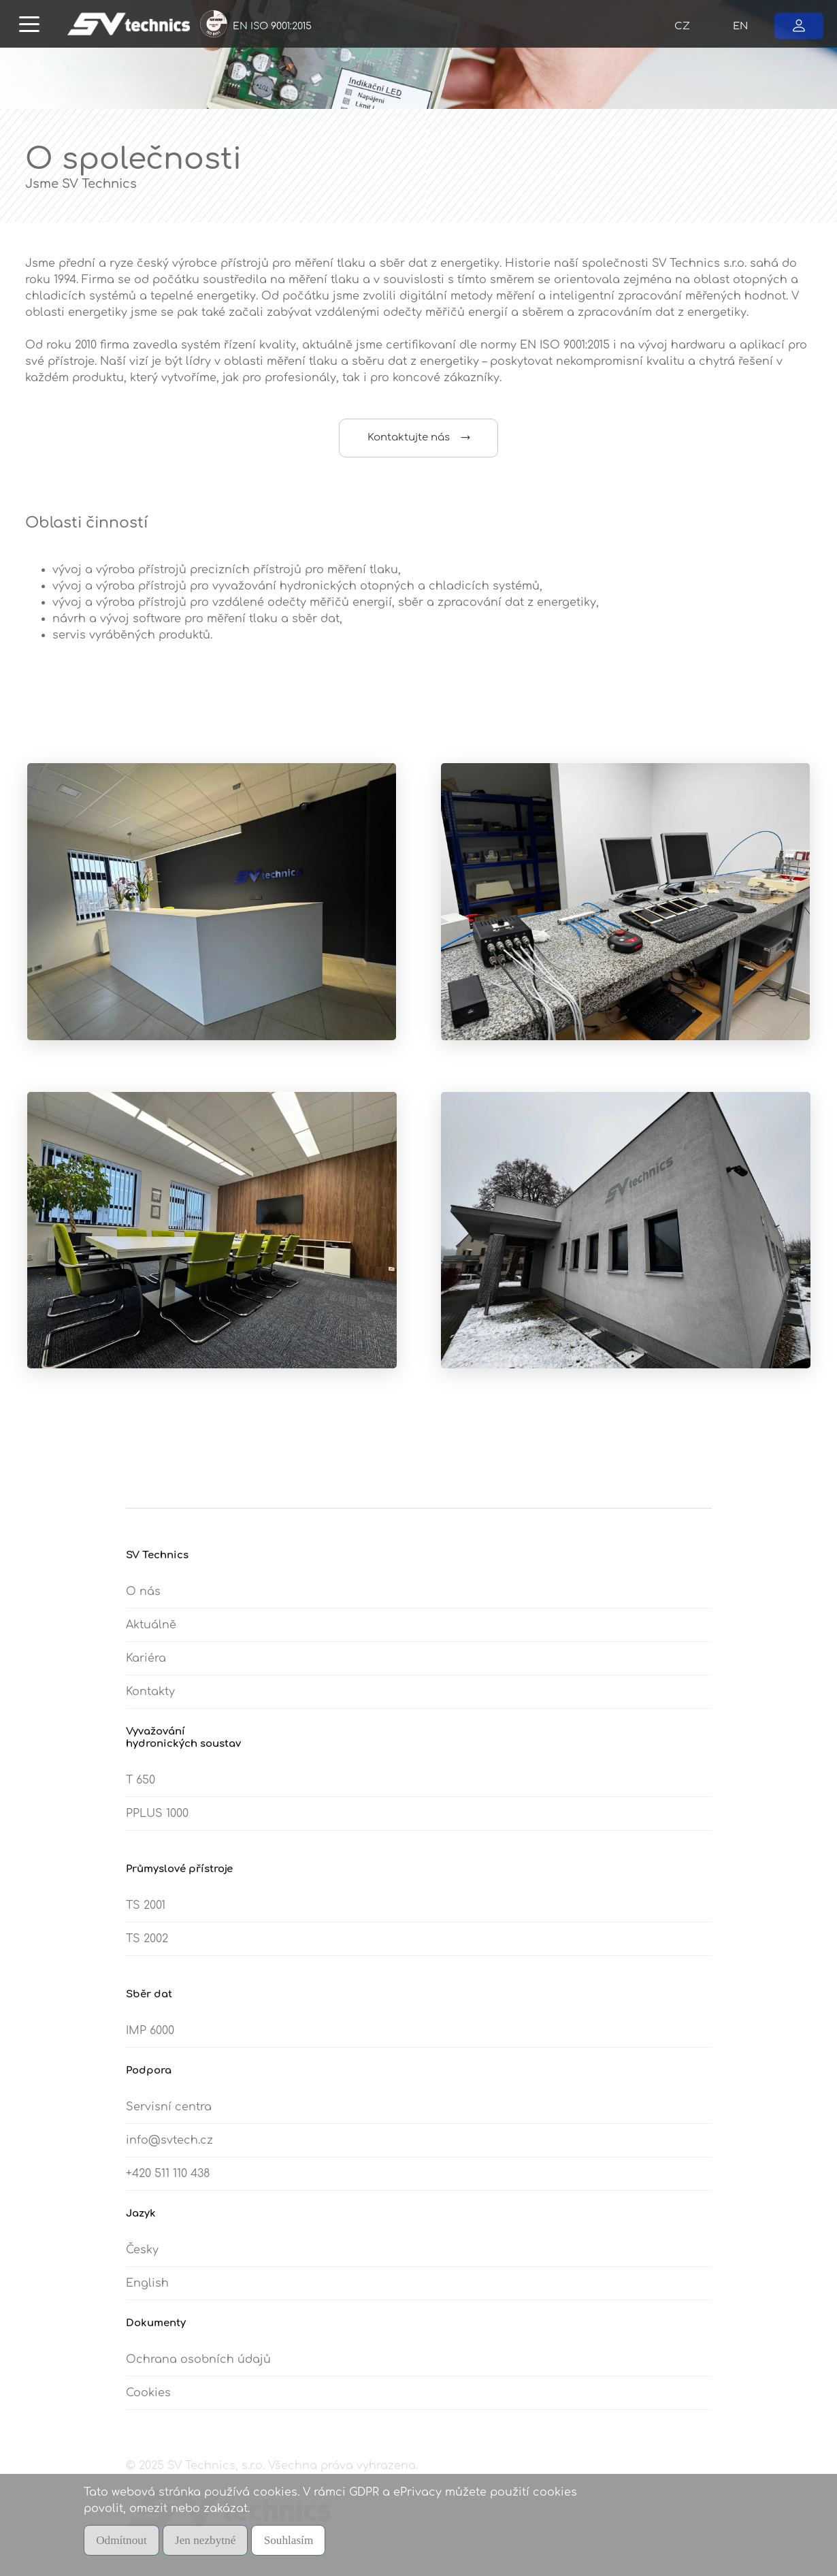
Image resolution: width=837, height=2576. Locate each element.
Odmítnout (123, 2540)
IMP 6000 (150, 2038)
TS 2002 (147, 1946)
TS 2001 (145, 1913)
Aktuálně (151, 1632)
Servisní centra (169, 2114)
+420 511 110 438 (168, 2181)
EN (740, 25)
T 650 (140, 1788)
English (147, 2291)
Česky (142, 2257)
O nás (143, 1599)
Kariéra (146, 1666)
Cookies (148, 2400)
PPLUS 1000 (157, 1821)
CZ (682, 25)
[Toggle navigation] (29, 23)
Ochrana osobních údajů (198, 2367)
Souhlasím (297, 2540)
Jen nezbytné (210, 2540)
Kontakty (150, 1699)
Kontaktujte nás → (418, 437)
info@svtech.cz (169, 2148)
